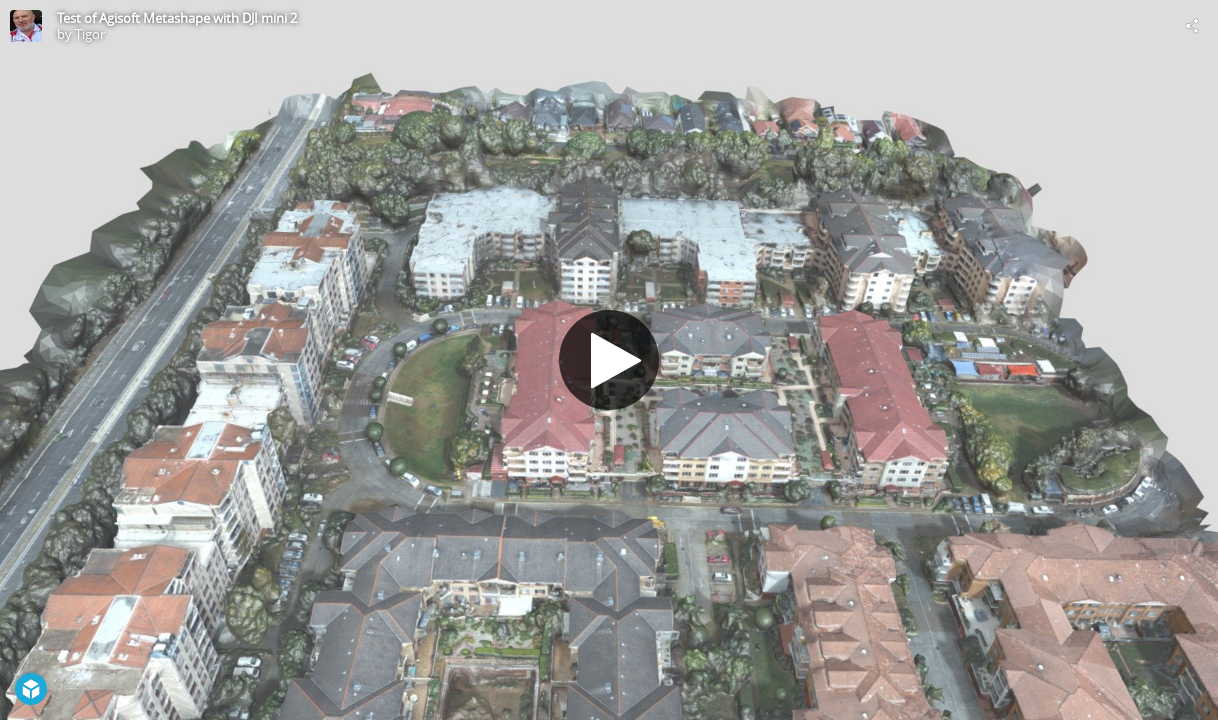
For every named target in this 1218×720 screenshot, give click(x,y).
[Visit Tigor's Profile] (26, 26)
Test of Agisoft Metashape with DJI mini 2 (177, 18)
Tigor (90, 34)
